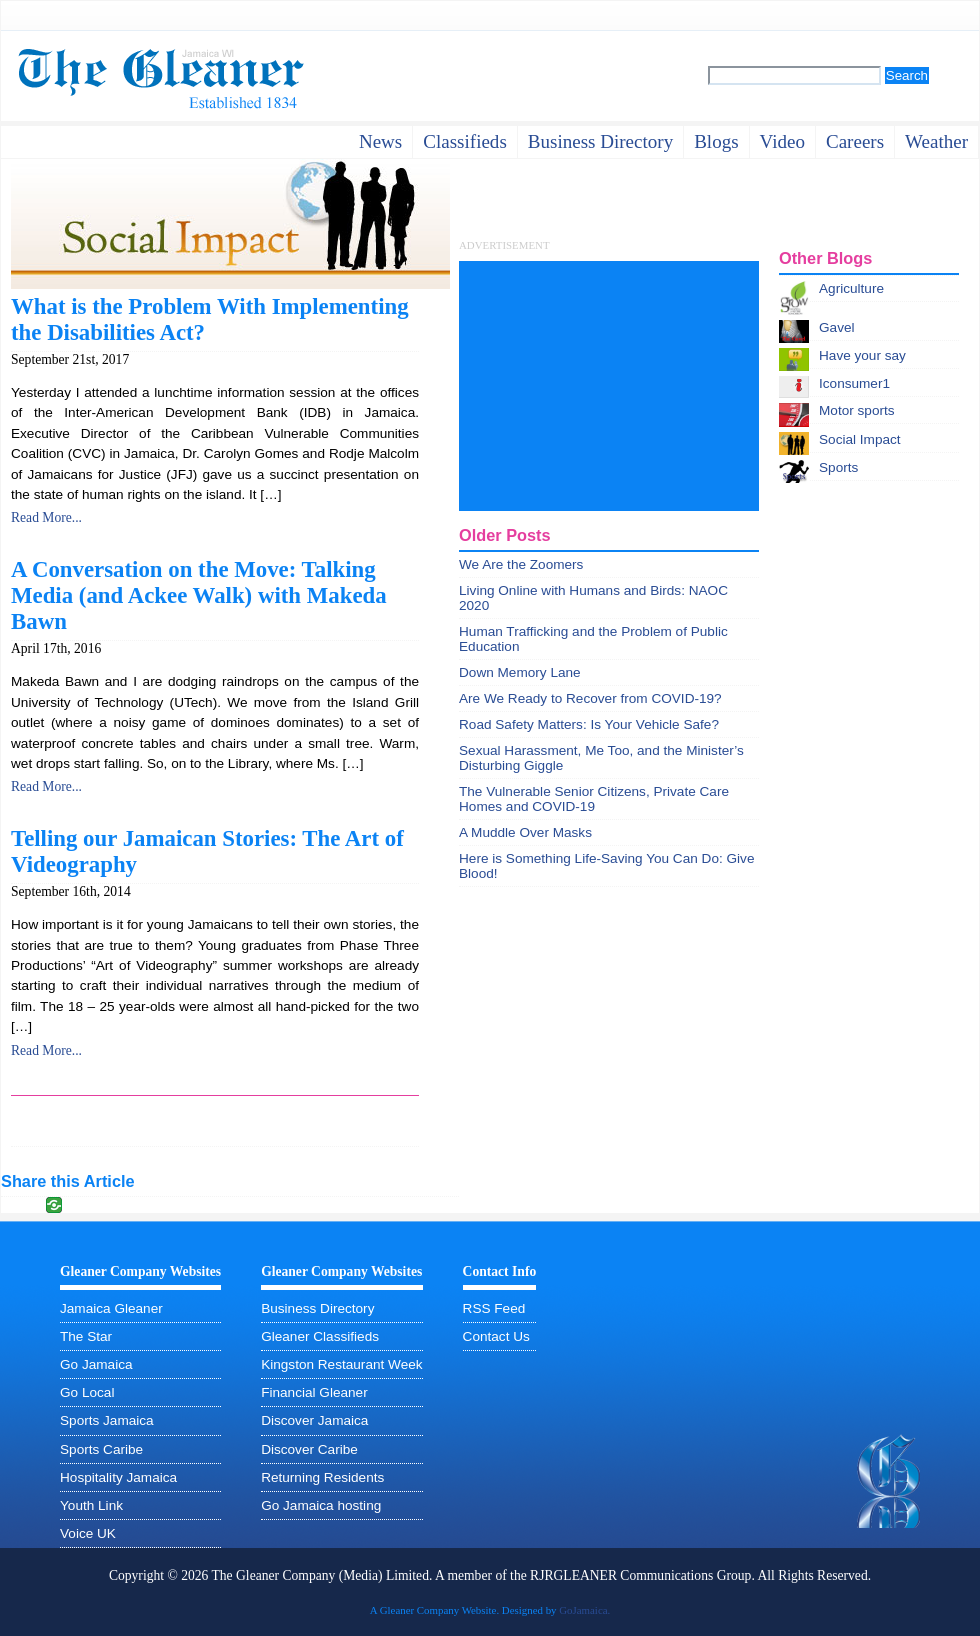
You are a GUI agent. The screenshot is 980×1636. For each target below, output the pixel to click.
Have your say (862, 355)
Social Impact (860, 439)
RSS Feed (494, 1308)
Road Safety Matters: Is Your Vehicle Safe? (589, 724)
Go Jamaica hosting (321, 1505)
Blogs (716, 141)
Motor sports (857, 410)
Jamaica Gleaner (111, 1308)
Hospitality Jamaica (118, 1477)
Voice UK (88, 1533)
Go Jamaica (96, 1364)
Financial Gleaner (314, 1392)
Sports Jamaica (107, 1420)
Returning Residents (322, 1477)
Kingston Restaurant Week (341, 1364)
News (380, 141)
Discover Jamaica (314, 1420)
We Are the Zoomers (521, 564)
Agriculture (851, 288)
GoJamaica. (584, 1610)
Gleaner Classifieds (320, 1336)
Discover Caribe (309, 1449)
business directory (600, 141)
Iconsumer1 (854, 383)
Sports (838, 467)
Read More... (46, 517)
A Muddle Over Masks (525, 832)
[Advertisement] (609, 386)
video (782, 141)
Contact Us (496, 1336)
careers (855, 141)
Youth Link (91, 1505)
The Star (86, 1336)
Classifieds (465, 141)
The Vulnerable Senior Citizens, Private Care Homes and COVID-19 (594, 799)
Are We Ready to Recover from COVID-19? (590, 698)
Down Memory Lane (520, 672)
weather (936, 141)
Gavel (837, 327)
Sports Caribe (101, 1449)
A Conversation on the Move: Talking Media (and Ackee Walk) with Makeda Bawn (199, 595)
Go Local (87, 1392)
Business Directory (317, 1308)
